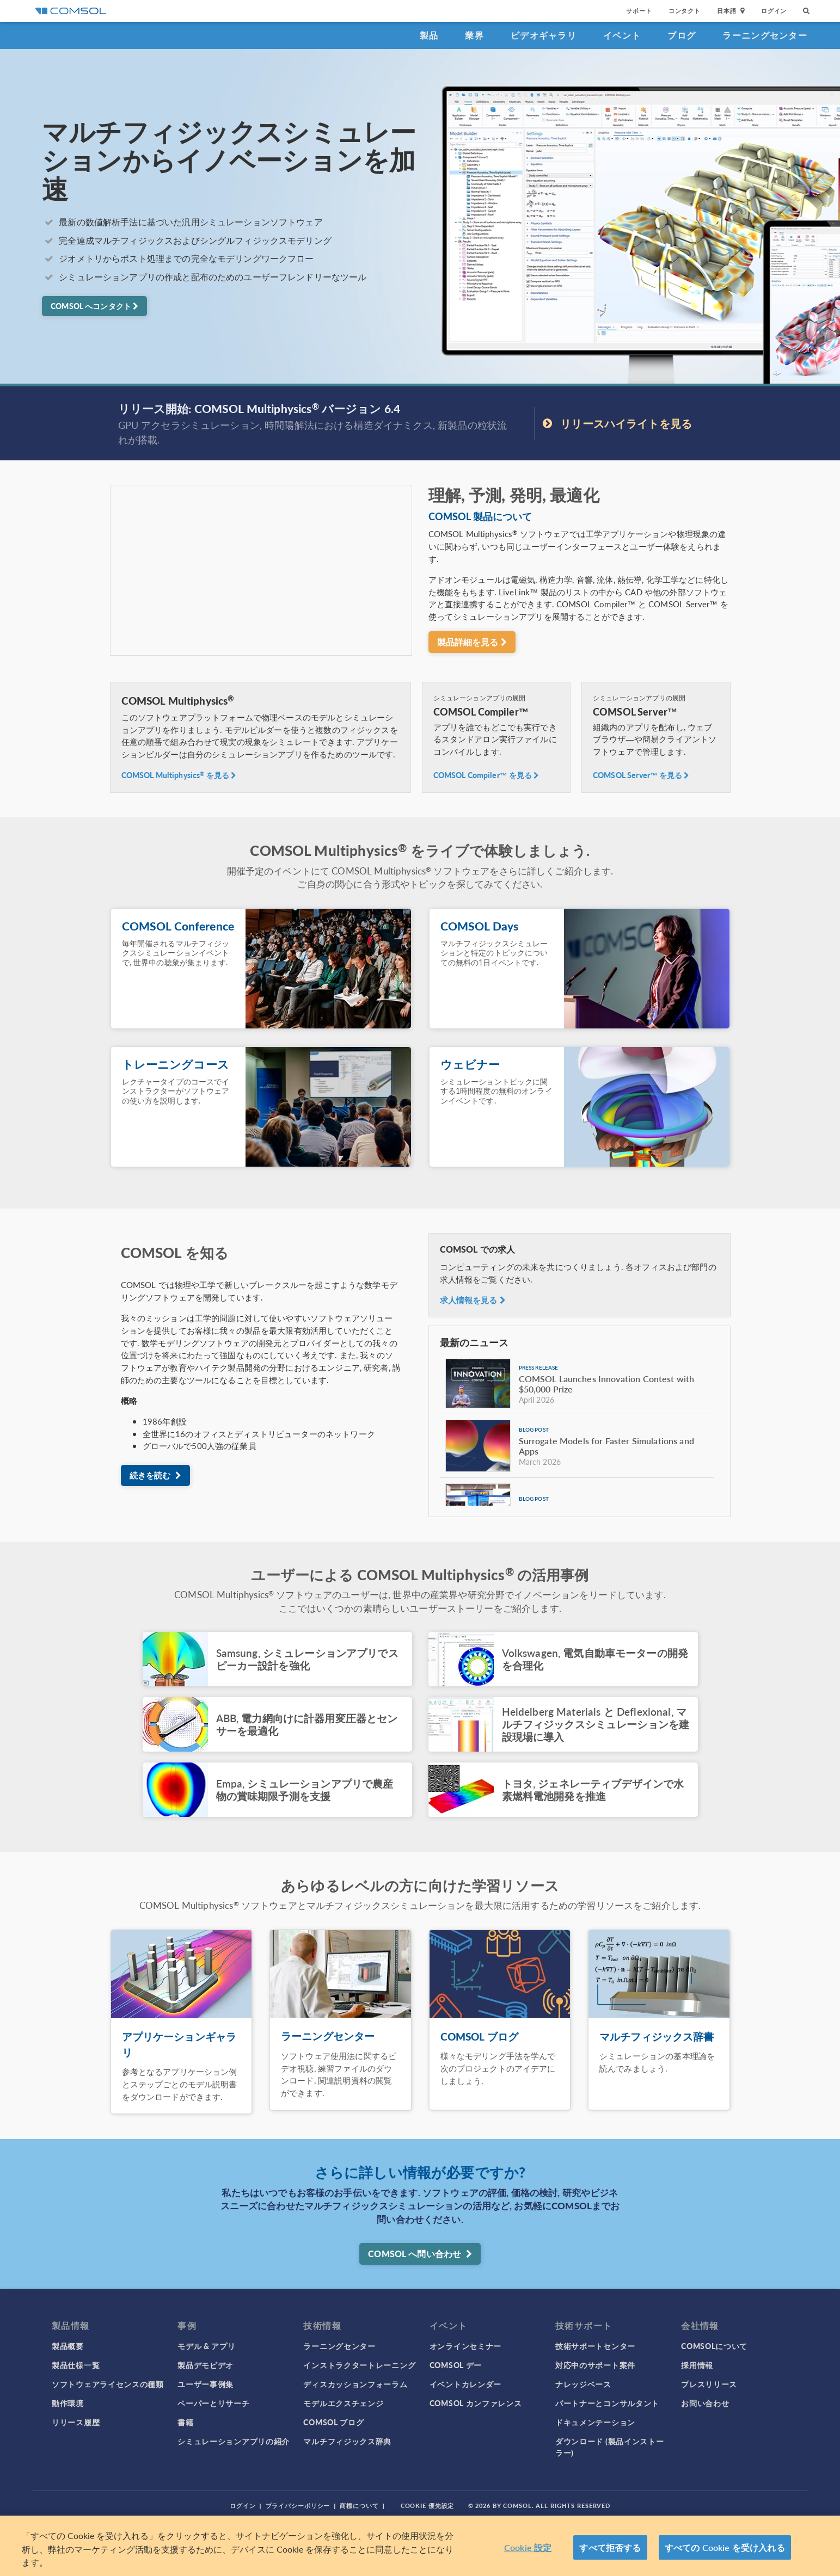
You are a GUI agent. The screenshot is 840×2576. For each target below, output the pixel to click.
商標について (359, 2505)
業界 (474, 35)
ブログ (681, 35)
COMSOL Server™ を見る (641, 775)
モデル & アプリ (206, 2345)
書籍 (185, 2422)
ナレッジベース (583, 2383)
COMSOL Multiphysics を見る (179, 775)
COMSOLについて (714, 2345)
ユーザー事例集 (205, 2383)
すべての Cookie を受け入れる (725, 2547)
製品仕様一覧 (76, 2364)
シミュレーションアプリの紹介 (233, 2441)
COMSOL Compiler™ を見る (486, 775)
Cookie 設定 (527, 2547)
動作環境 (68, 2403)
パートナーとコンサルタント (607, 2403)
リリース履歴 (76, 2422)
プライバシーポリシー (298, 2505)
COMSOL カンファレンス (476, 2403)
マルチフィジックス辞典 (347, 2441)
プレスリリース (709, 2383)
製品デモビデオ (205, 2364)
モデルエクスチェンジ (343, 2403)
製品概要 (68, 2345)
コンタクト (685, 11)
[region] (420, 2546)
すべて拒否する (610, 2547)
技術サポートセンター (595, 2345)
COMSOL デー (456, 2364)
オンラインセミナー (465, 2345)
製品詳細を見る (472, 642)
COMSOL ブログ (333, 2422)
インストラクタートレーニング (359, 2364)
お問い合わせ (705, 2403)
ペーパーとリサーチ (213, 2403)
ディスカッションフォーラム (355, 2383)
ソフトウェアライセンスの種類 (108, 2383)
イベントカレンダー (465, 2383)
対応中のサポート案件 (595, 2364)
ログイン (774, 11)
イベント (622, 35)
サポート (639, 11)
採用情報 (697, 2364)
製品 (429, 35)
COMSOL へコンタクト (94, 305)
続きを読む (155, 1475)
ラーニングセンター (764, 35)
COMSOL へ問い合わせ (419, 2253)
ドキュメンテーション (595, 2422)
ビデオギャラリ (544, 35)
